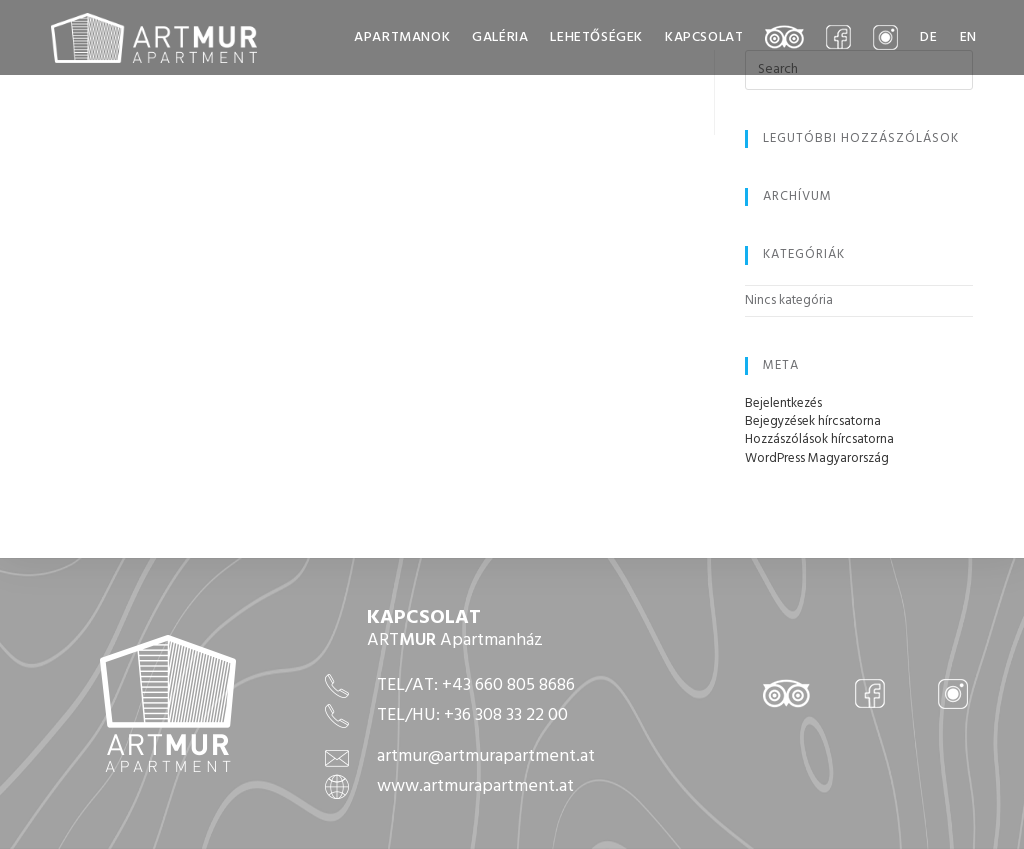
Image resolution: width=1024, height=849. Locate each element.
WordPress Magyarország (817, 458)
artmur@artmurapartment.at (486, 756)
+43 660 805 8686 (508, 685)
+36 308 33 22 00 (506, 715)
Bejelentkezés (783, 403)
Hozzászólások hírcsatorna (819, 439)
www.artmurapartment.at (475, 786)
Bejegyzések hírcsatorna (813, 421)
